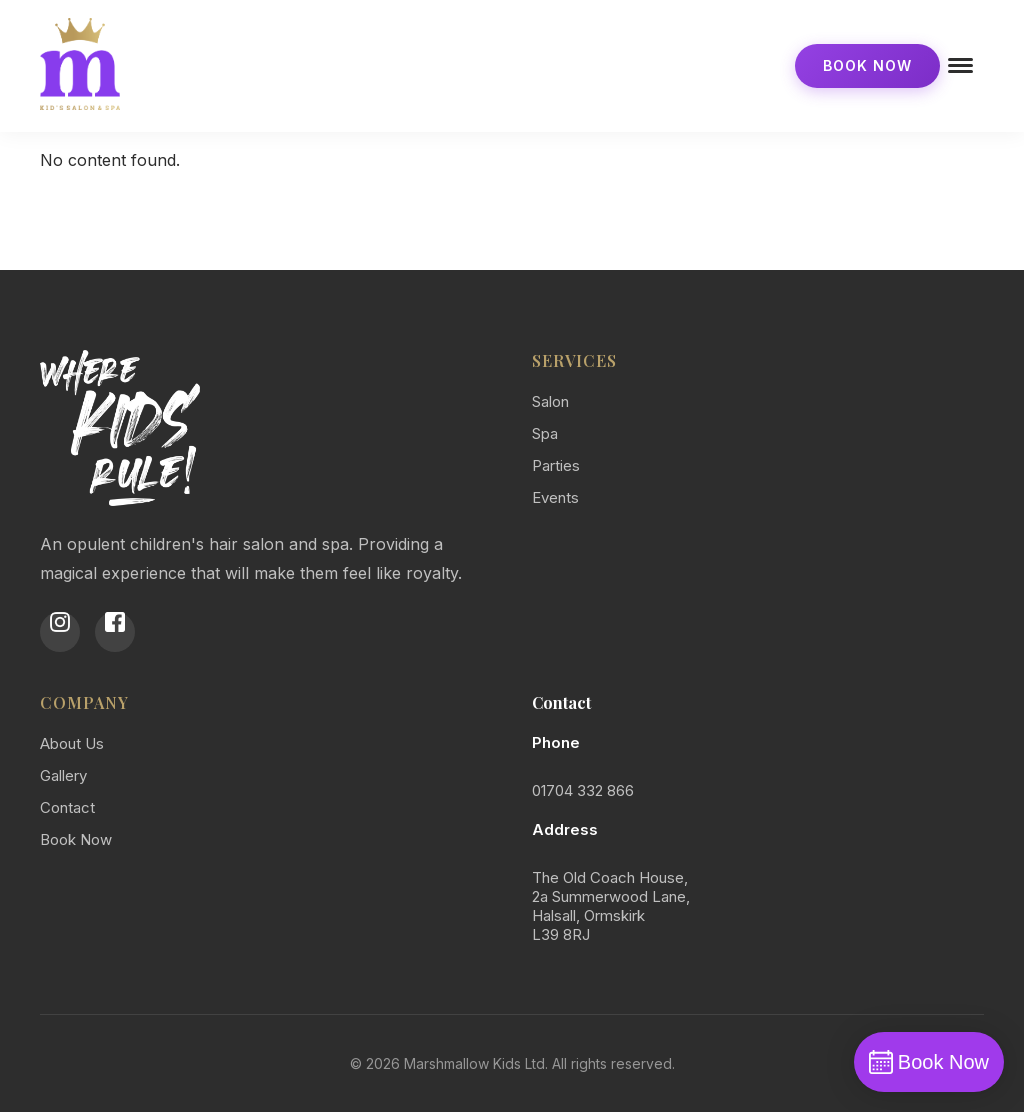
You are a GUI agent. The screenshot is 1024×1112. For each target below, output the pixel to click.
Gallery (63, 775)
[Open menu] (962, 66)
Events (555, 497)
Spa (545, 433)
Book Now (867, 65)
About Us (72, 743)
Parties (556, 465)
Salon (550, 401)
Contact (67, 807)
